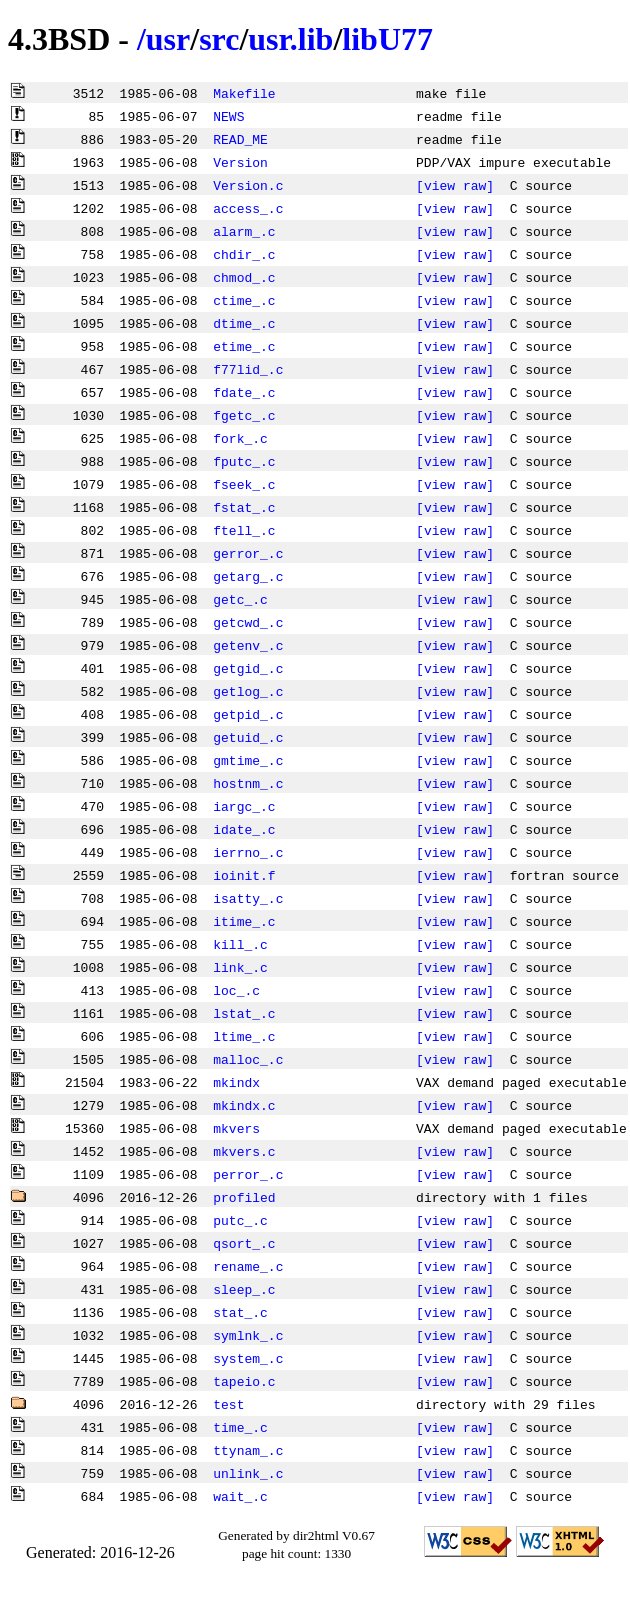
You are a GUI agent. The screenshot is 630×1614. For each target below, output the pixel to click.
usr (168, 39)
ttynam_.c (248, 1450)
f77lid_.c (248, 369)
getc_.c (240, 599)
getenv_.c (248, 645)
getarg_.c (248, 576)
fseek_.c (244, 484)
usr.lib (290, 39)
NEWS (228, 116)
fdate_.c (244, 392)
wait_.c (240, 1496)
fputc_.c (244, 461)
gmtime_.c (248, 760)
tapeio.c (244, 1381)
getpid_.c (248, 714)
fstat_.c (244, 507)
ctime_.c (244, 300)
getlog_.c (248, 691)
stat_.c (240, 1312)
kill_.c (240, 944)
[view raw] (455, 185)
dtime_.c (244, 323)
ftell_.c (244, 530)
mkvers (236, 1128)
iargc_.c (244, 806)
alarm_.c (244, 231)
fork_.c (240, 438)
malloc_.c (248, 1059)
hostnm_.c (248, 783)
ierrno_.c (248, 852)
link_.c (240, 967)
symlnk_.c (248, 1335)
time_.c (240, 1427)
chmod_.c (244, 277)
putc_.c (240, 1220)
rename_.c (248, 1266)
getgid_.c (248, 668)
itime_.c (244, 921)
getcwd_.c (248, 622)
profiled (244, 1197)
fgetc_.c (244, 415)
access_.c (248, 208)
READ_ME (240, 139)
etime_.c (244, 346)
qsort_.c (244, 1243)
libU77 (387, 39)
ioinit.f (244, 875)
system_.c (248, 1358)
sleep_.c (244, 1289)
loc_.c (236, 990)
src (219, 39)
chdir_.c (244, 254)
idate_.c (244, 829)
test (228, 1404)
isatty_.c (248, 898)
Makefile (244, 93)
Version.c (248, 185)
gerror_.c (248, 553)
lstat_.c (244, 1013)
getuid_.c (248, 737)
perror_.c (248, 1174)
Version (240, 162)
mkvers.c (244, 1151)
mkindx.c (244, 1105)
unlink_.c (248, 1473)
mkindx (236, 1082)
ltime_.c (244, 1036)
